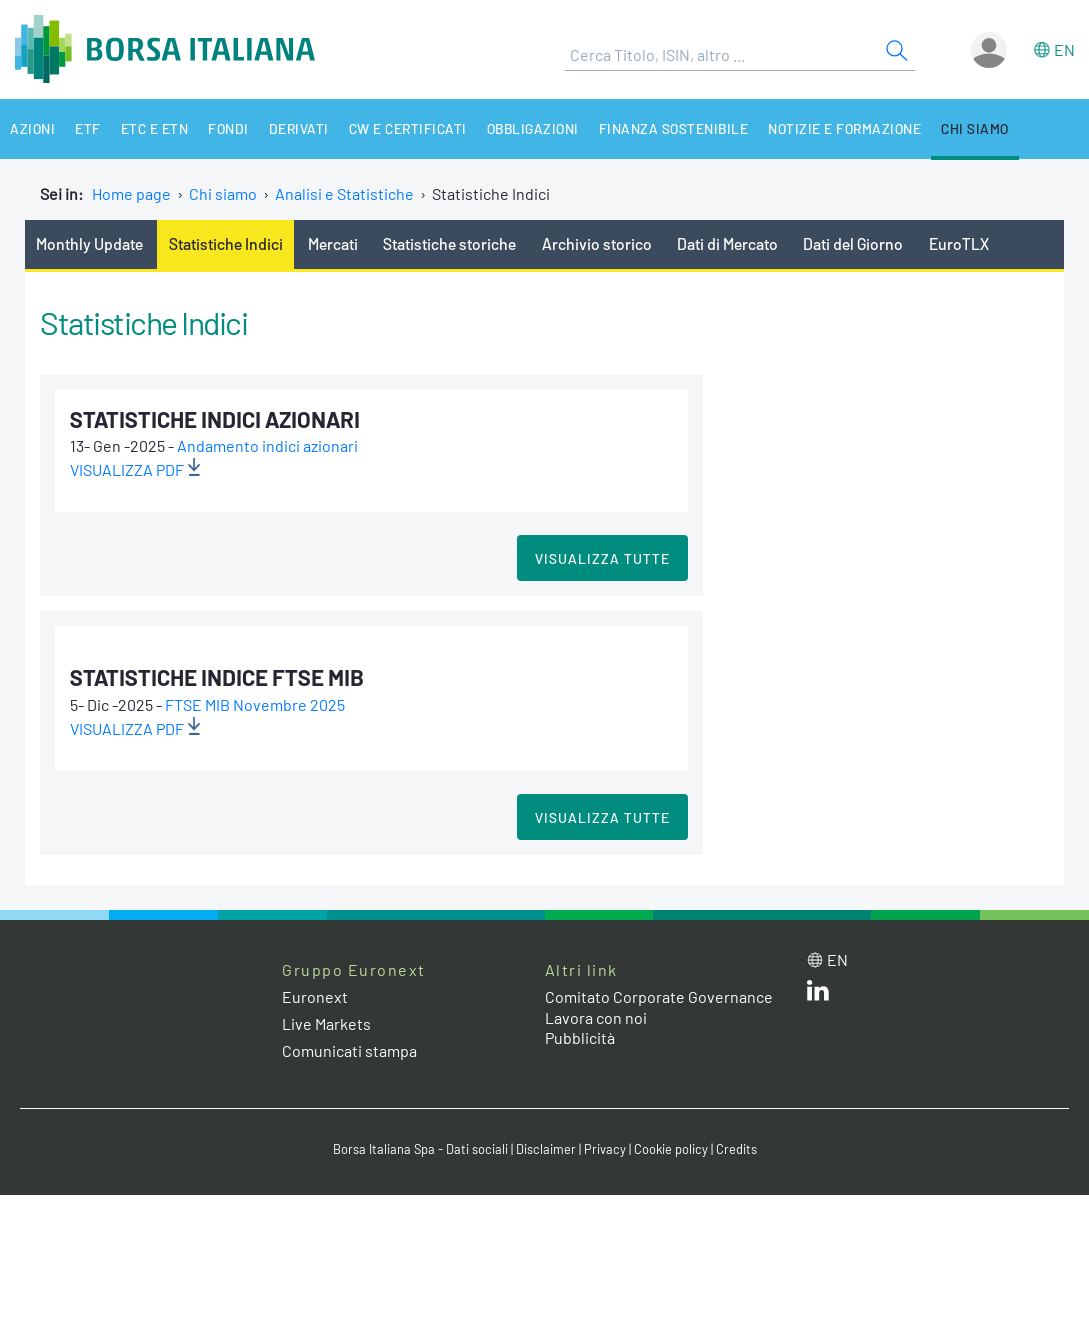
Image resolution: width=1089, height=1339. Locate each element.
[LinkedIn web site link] (818, 994)
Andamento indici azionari (267, 445)
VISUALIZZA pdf (135, 469)
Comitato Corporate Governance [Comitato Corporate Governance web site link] (659, 996)
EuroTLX (959, 243)
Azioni (32, 128)
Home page (131, 193)
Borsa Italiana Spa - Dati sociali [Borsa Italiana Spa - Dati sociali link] (420, 1149)
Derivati (299, 128)
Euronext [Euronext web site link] (315, 996)
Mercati (333, 243)
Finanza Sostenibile (674, 128)
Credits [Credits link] (736, 1149)
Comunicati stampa (349, 1050)
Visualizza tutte (602, 558)
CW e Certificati (408, 128)
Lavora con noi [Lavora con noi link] (596, 1017)
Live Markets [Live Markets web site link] (326, 1023)
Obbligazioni (533, 128)
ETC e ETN (155, 128)
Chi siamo (975, 128)
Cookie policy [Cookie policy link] (671, 1149)
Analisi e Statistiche (344, 193)
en (1064, 49)
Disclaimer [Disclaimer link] (546, 1149)
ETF (88, 128)
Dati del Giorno (853, 243)
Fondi (228, 128)
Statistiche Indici (226, 243)
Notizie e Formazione (844, 128)
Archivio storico (597, 243)
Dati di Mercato (727, 243)
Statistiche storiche (449, 243)
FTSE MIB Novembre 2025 (255, 704)
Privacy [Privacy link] (605, 1149)
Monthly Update (89, 243)
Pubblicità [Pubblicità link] (580, 1037)
